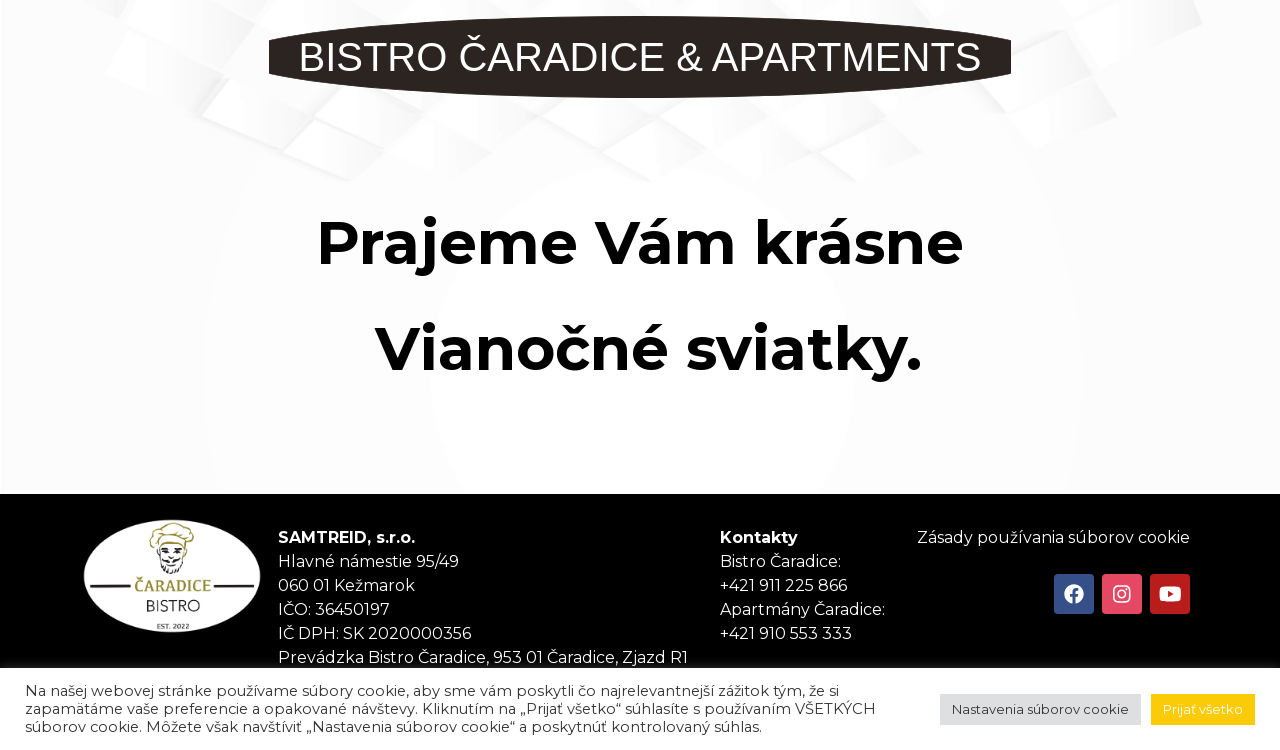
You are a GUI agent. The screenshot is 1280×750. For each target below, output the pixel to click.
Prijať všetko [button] (1203, 709)
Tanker (172, 576)
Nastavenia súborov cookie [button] (1040, 709)
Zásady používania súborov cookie (1053, 537)
